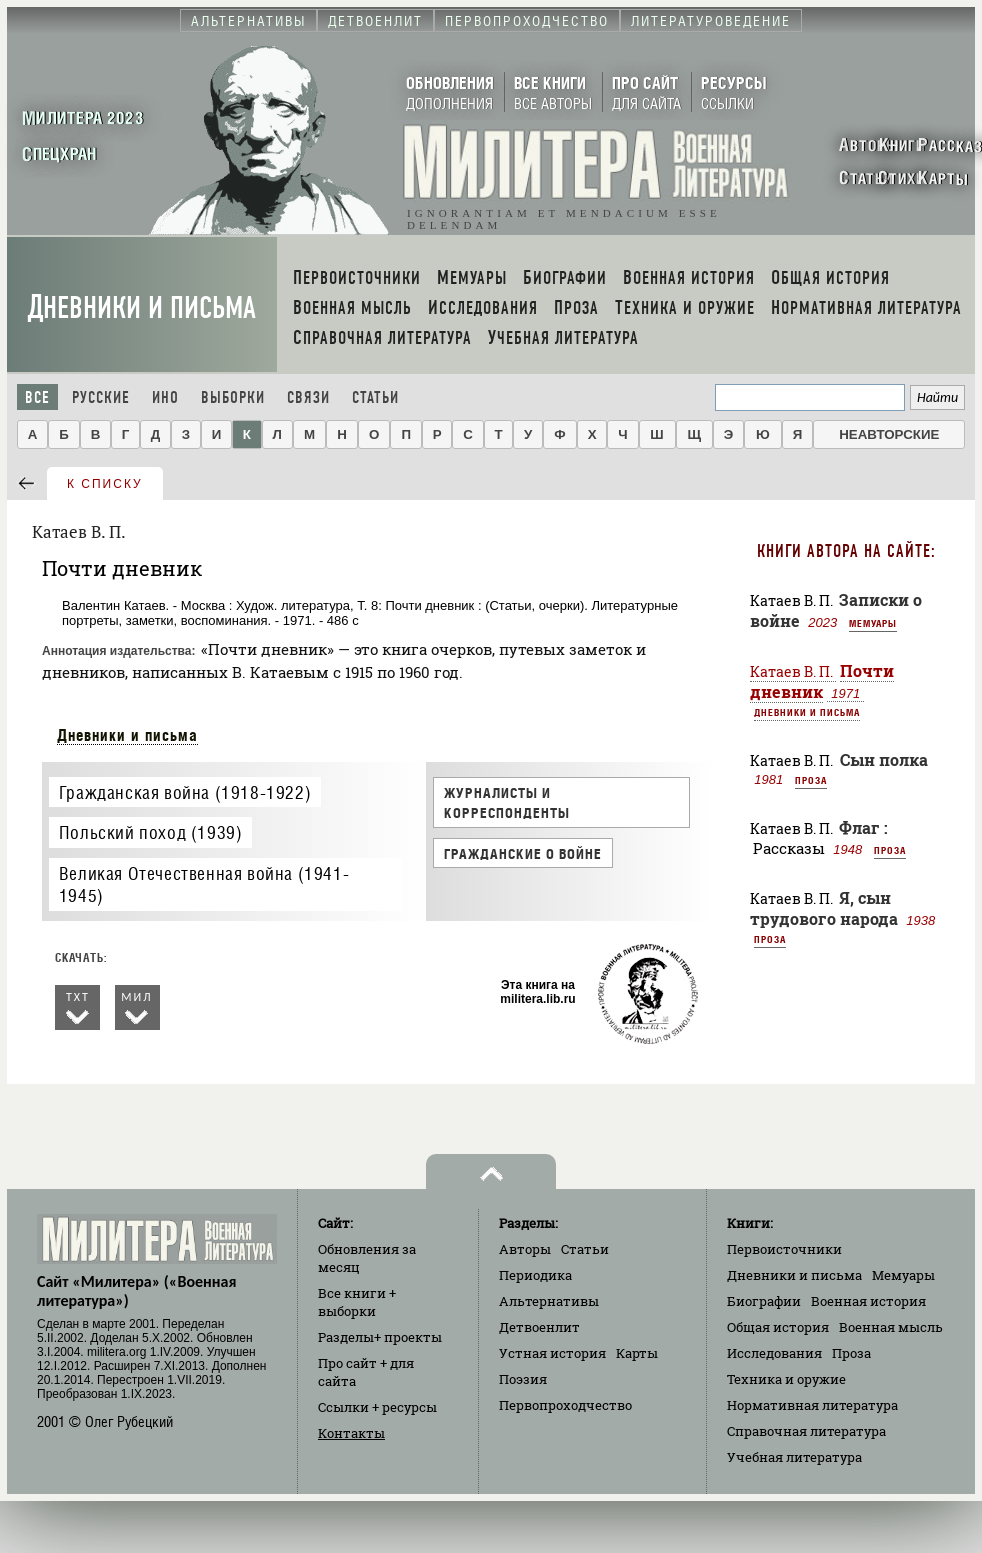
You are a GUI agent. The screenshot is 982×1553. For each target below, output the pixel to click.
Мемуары (873, 623)
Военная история (868, 1301)
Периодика (535, 1275)
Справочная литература (806, 1431)
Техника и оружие (786, 1379)
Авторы (525, 1249)
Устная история (552, 1353)
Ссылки (377, 1407)
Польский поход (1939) (151, 832)
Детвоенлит (539, 1327)
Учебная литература (794, 1457)
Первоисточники (784, 1249)
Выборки (233, 397)
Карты (637, 1353)
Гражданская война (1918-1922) (185, 792)
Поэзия (523, 1379)
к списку (105, 484)
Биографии (764, 1301)
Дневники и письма (142, 307)
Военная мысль (891, 1327)
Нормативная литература (812, 1405)
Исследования (774, 1353)
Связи (308, 397)
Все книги (357, 1302)
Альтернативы (549, 1301)
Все (37, 397)
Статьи (375, 397)
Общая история (778, 1327)
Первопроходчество (565, 1405)
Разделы (380, 1337)
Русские (101, 397)
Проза (811, 780)
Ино (165, 397)
